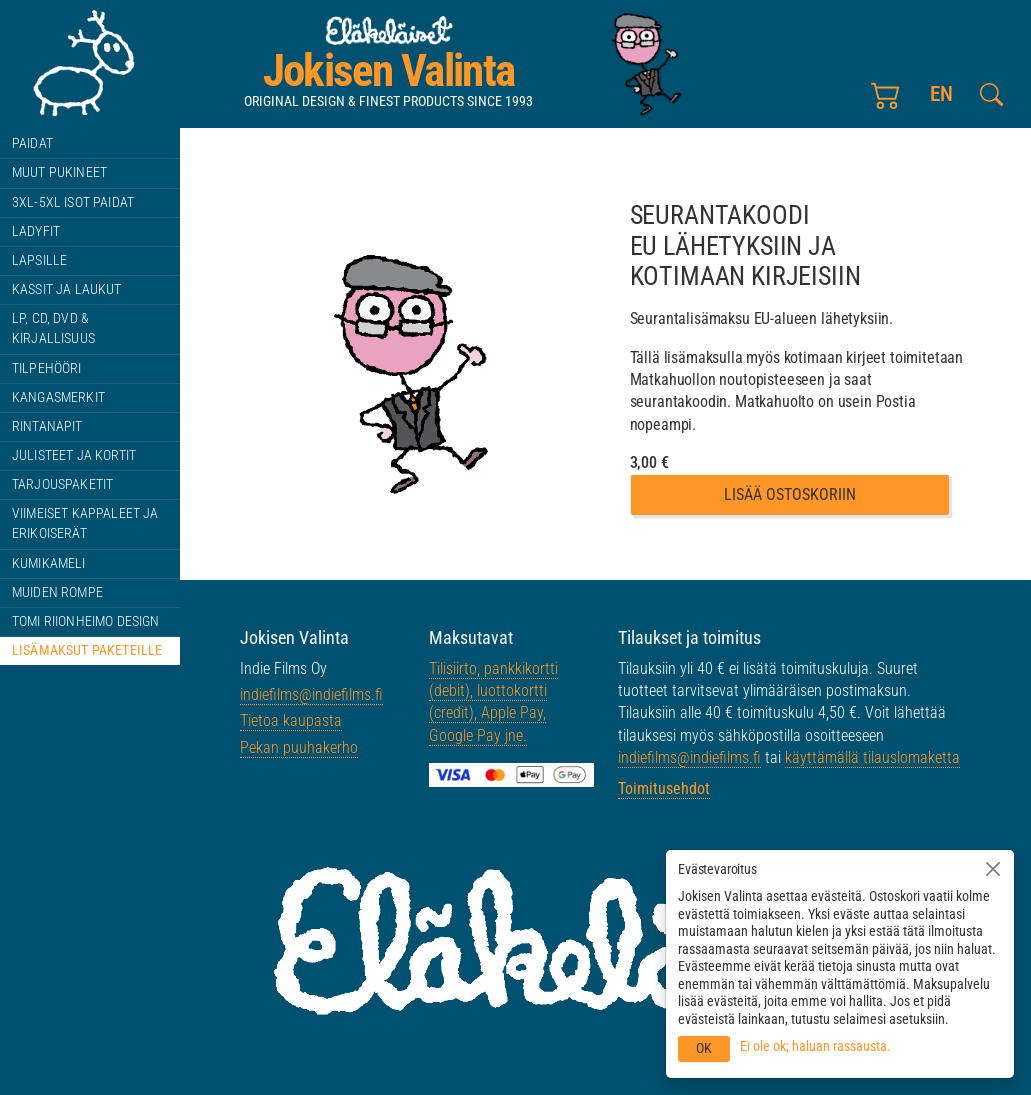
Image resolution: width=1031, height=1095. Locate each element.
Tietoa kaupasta (291, 720)
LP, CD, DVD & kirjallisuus (53, 328)
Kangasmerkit (58, 397)
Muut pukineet (59, 172)
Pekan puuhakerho (299, 747)
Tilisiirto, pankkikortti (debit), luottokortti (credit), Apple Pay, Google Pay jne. (493, 702)
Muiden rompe (57, 592)
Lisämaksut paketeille (87, 650)
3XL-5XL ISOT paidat (73, 202)
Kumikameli (49, 563)
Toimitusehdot (664, 788)
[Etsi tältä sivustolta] (992, 94)
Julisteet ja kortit (74, 455)
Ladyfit (36, 231)
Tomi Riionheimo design (86, 621)
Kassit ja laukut (67, 289)
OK (704, 1048)
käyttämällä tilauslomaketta (872, 757)
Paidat (32, 143)
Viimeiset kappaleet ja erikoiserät (85, 523)
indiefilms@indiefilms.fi (311, 694)
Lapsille (39, 260)
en (940, 93)
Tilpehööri (47, 368)
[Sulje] (993, 869)
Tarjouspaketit (62, 484)
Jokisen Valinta (389, 70)
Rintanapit (47, 426)
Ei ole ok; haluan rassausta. (815, 1046)
